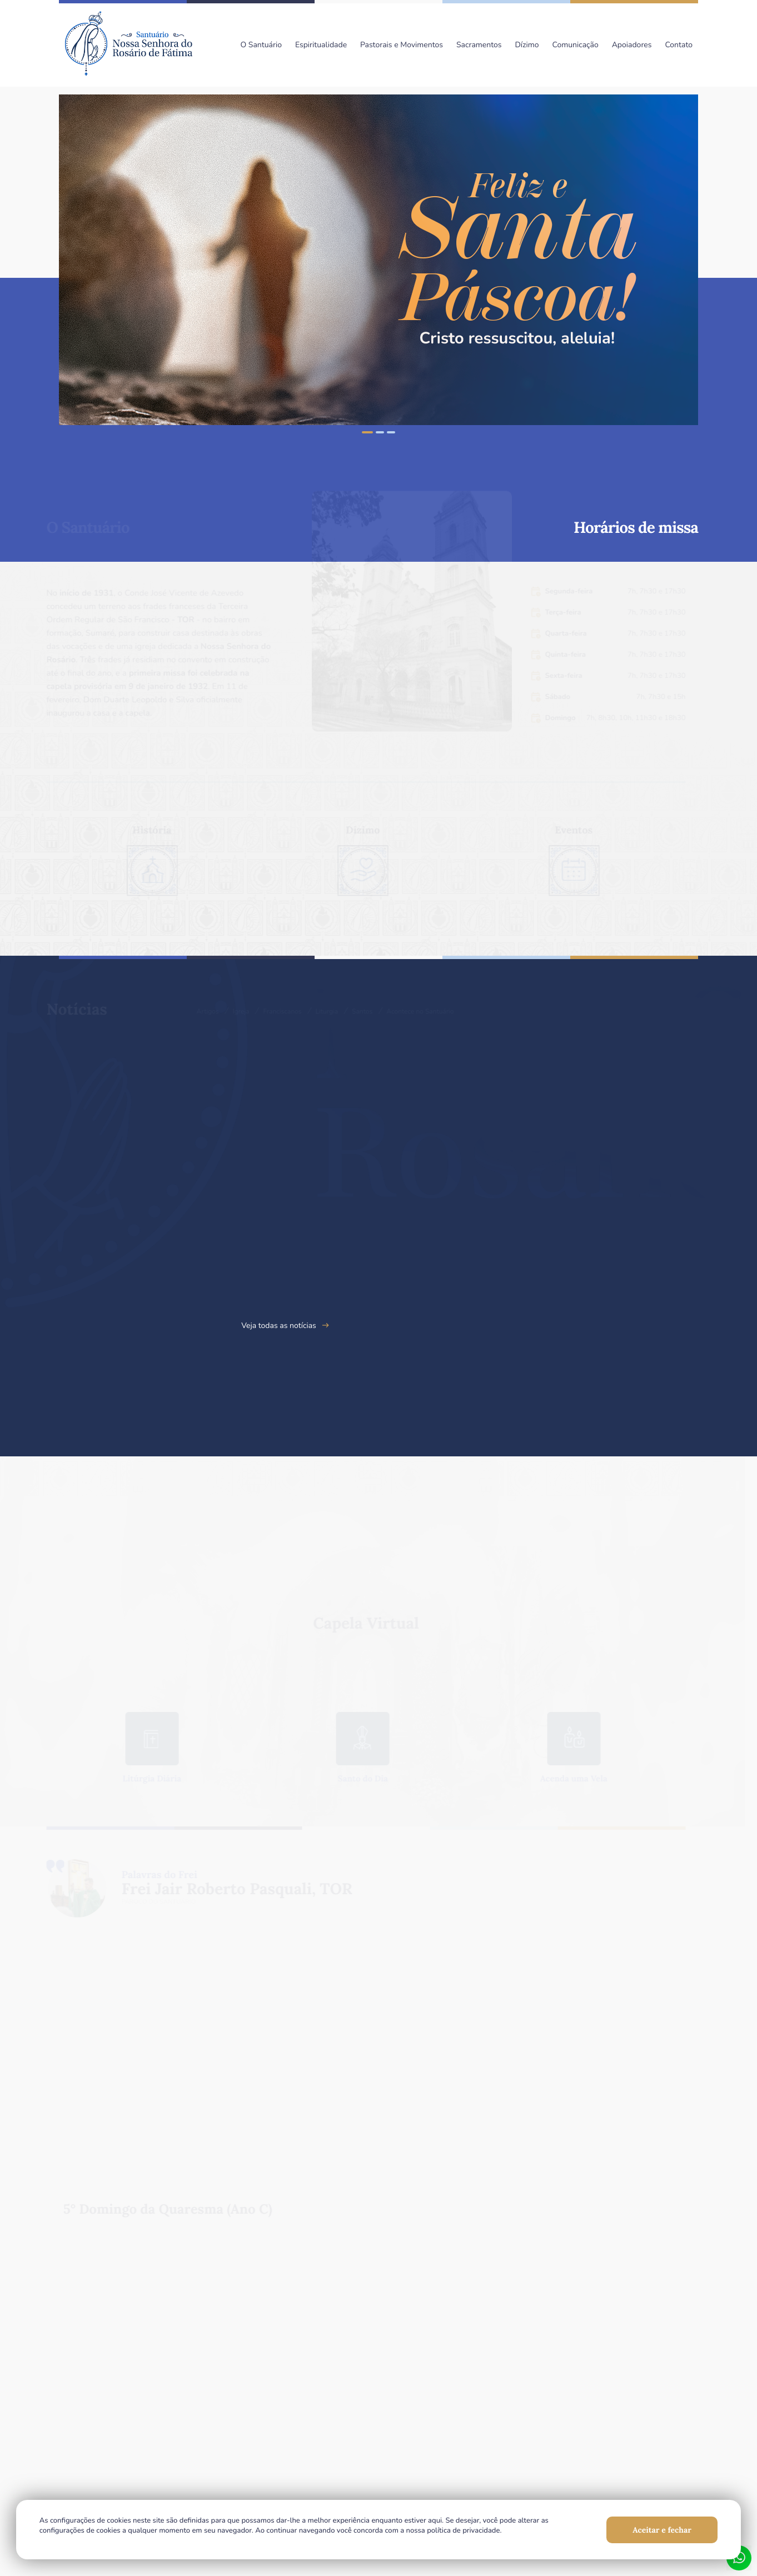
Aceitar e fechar (660, 2529)
